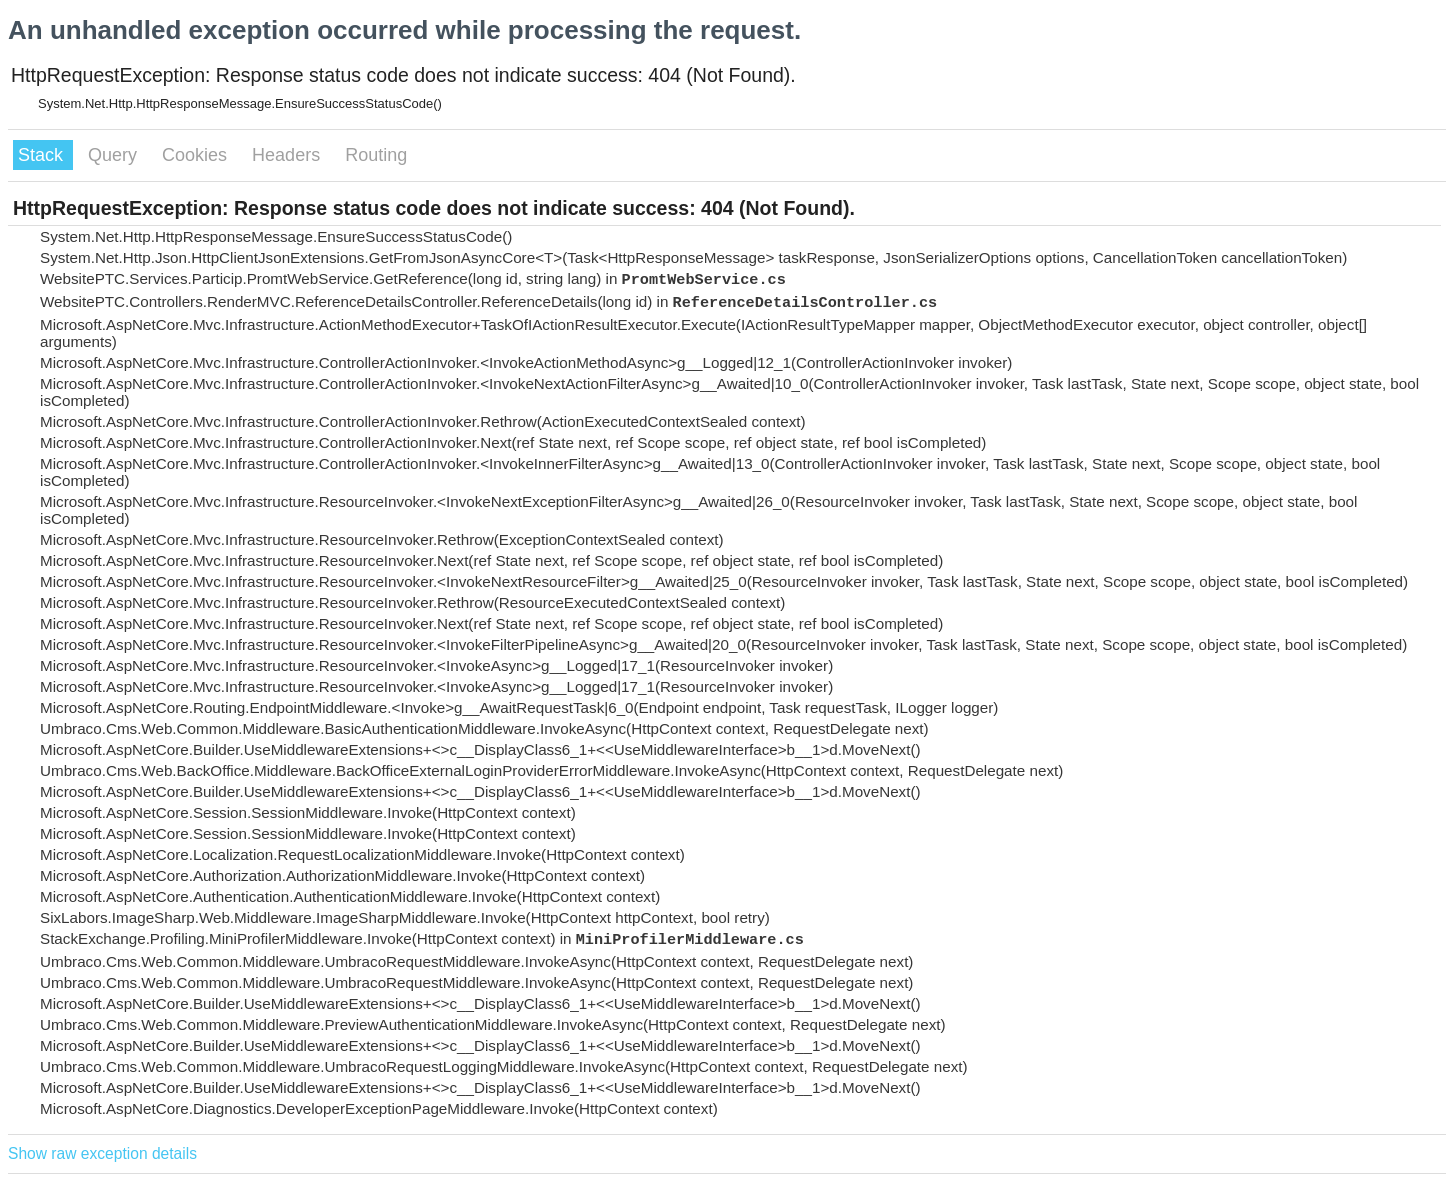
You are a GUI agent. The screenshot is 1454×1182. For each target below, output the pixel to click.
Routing (376, 155)
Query (115, 155)
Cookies (197, 155)
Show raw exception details (102, 1153)
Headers (288, 155)
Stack (43, 155)
